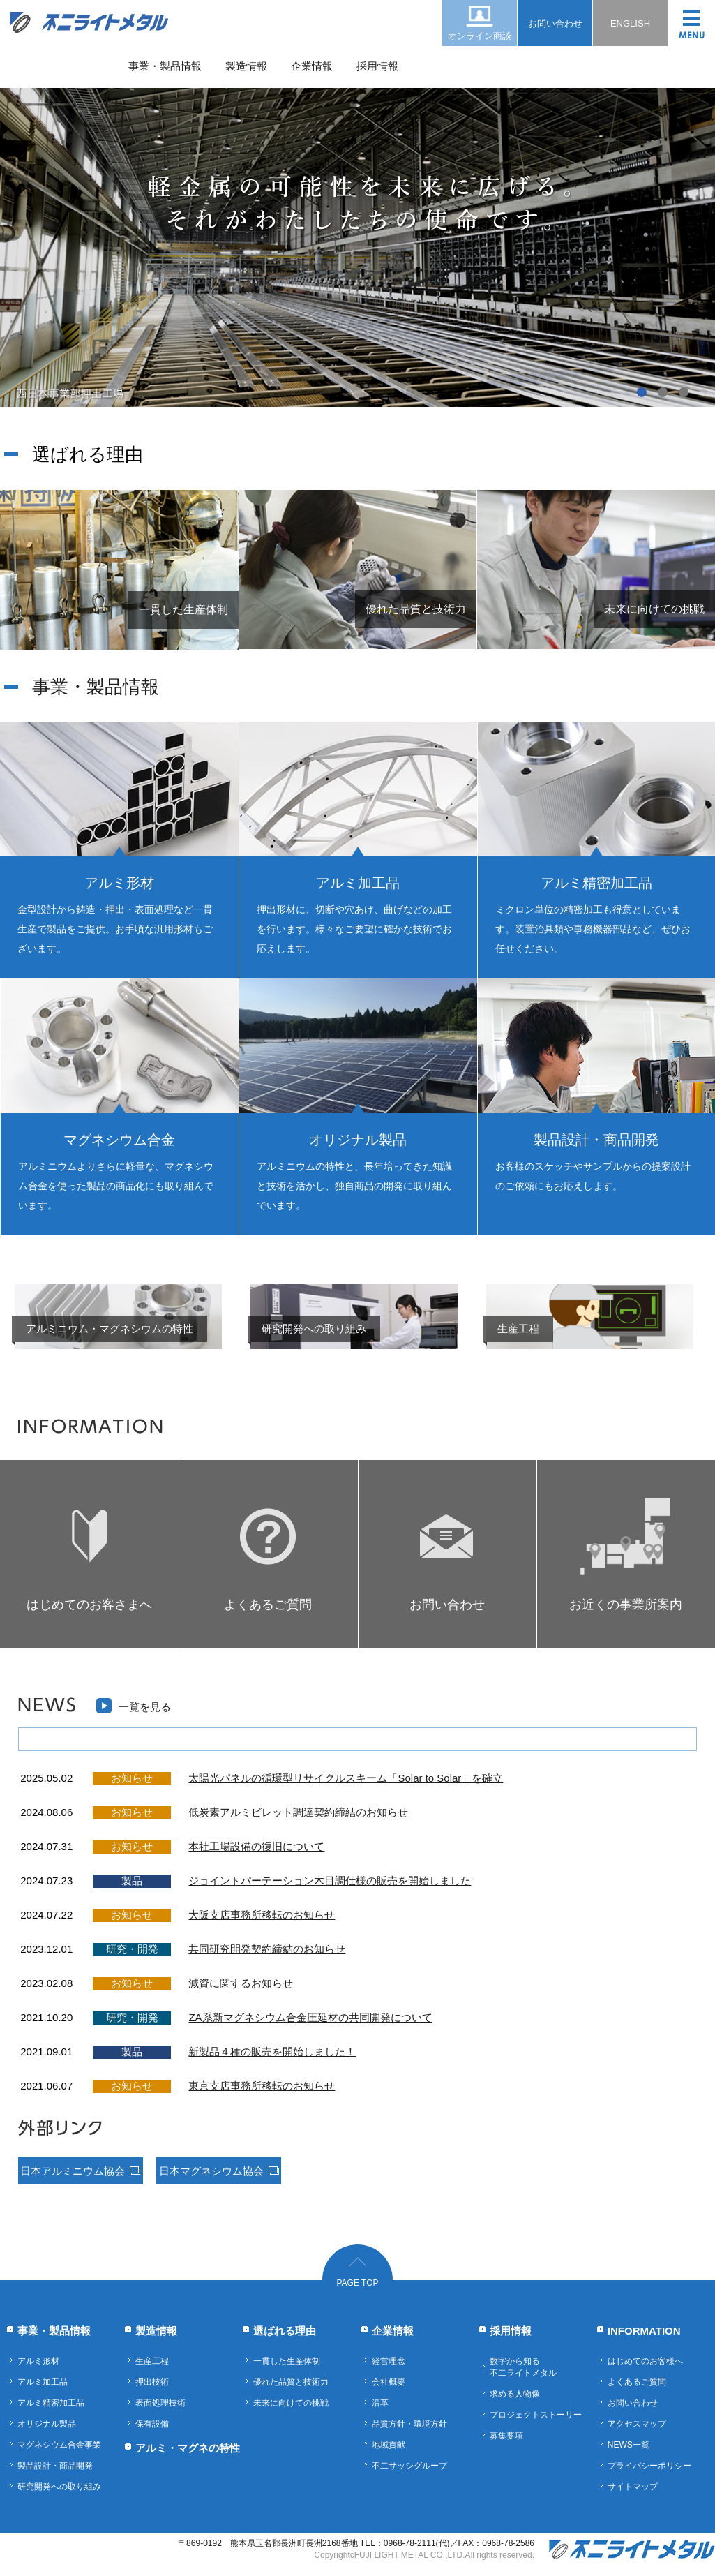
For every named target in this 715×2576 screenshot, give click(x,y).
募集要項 (506, 2436)
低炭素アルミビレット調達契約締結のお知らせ (298, 1812)
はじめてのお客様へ (645, 2361)
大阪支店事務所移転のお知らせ (261, 1915)
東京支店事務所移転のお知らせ (261, 2086)
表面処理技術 (160, 2403)
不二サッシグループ (409, 2466)
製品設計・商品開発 (55, 2466)
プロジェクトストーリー (536, 2415)
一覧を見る (145, 1707)
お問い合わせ (555, 23)
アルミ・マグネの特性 (187, 2448)
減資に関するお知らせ (240, 1983)
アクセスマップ (637, 2424)
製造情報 (246, 66)
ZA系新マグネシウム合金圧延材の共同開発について (310, 2017)
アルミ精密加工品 (50, 2403)
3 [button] (684, 393)
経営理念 (388, 2361)
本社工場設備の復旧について (256, 1846)
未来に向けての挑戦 (291, 2403)
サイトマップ (633, 2487)
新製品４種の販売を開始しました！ (272, 2051)
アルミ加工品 (42, 2382)
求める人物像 (515, 2394)
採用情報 (377, 66)
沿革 (380, 2403)
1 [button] (642, 393)
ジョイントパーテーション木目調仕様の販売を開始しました (329, 1880)
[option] (357, 204)
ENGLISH (630, 23)
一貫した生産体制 (286, 2361)
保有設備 (152, 2424)
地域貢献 (388, 2445)
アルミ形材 (38, 2361)
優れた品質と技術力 (291, 2382)
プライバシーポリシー (649, 2466)
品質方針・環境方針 (409, 2424)
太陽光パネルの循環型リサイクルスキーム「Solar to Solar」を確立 (345, 1778)
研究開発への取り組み (59, 2487)
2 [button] (663, 393)
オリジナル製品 (46, 2424)
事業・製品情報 (165, 66)
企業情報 (312, 66)
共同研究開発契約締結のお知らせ (266, 1949)
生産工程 (152, 2361)
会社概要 (388, 2382)
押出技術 (152, 2382)
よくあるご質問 (637, 2382)
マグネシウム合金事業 (59, 2445)
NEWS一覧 (628, 2445)
